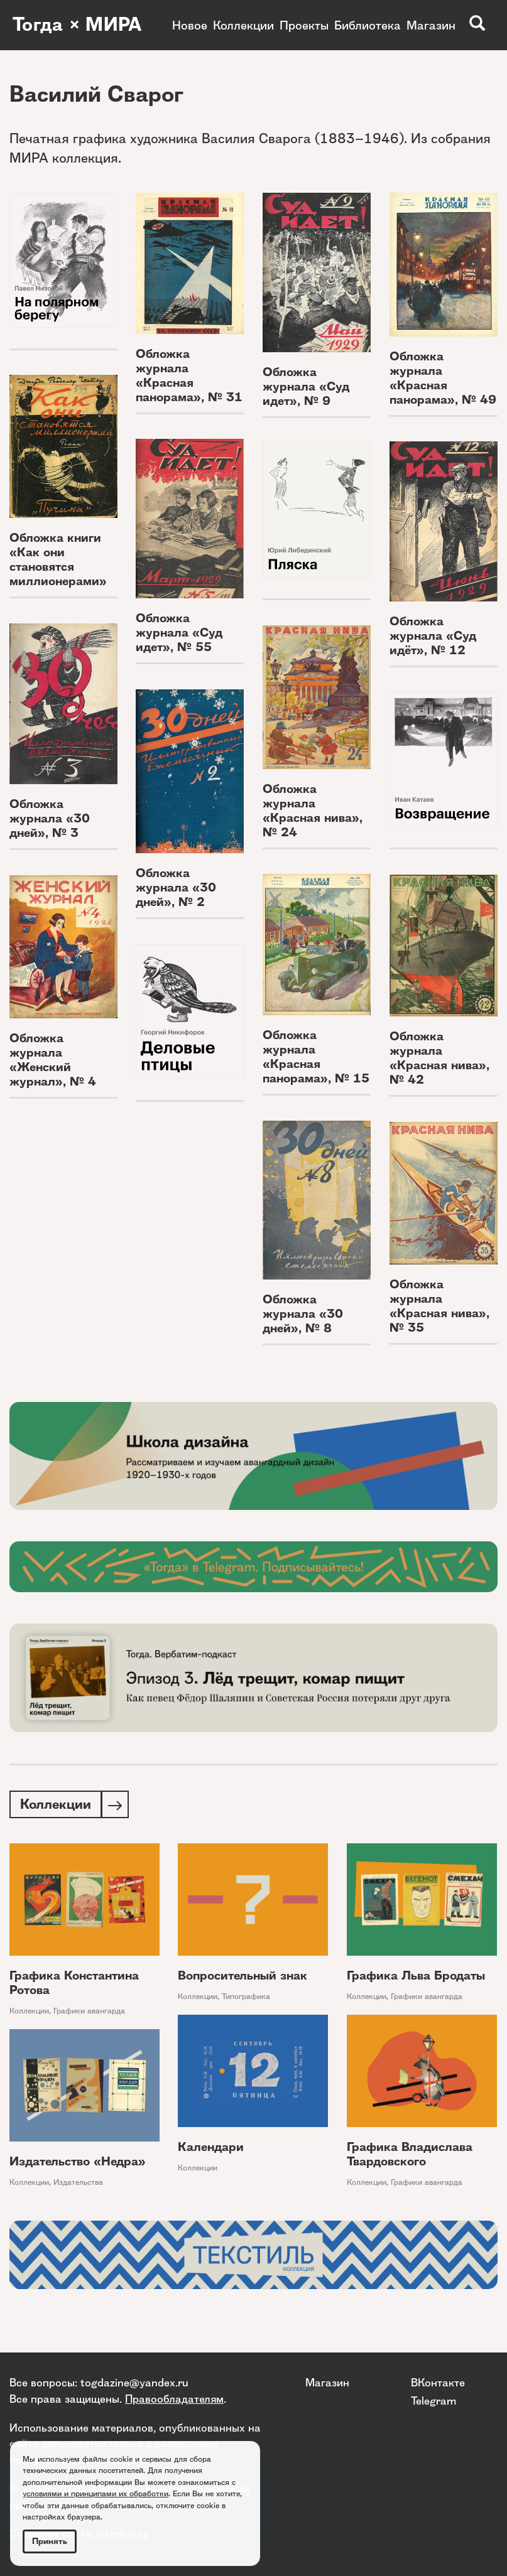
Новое (189, 25)
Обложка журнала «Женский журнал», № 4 (52, 1060)
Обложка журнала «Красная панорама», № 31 (189, 375)
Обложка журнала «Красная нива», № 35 (439, 1306)
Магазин (430, 25)
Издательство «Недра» (77, 2162)
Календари (211, 2148)
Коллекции (243, 25)
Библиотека (367, 25)
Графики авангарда (89, 2012)
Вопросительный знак (242, 1976)
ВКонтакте (438, 2383)
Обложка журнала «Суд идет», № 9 (306, 386)
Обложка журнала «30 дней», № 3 (49, 818)
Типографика (246, 1997)
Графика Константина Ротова (74, 1984)
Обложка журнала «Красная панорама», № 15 (316, 1057)
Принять (49, 2541)
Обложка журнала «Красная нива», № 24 (313, 810)
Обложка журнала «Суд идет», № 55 (179, 632)
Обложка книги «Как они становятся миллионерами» (58, 559)
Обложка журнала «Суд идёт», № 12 (433, 636)
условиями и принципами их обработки (95, 2493)
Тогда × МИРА (77, 25)
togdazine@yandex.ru (134, 2383)
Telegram (433, 2401)
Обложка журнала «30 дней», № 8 (303, 1314)
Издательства (78, 2183)
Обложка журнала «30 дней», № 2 (176, 887)
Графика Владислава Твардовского (409, 2155)
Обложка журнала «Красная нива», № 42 (439, 1058)
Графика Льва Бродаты (416, 1976)
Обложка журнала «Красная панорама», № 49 (443, 378)
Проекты (304, 25)
